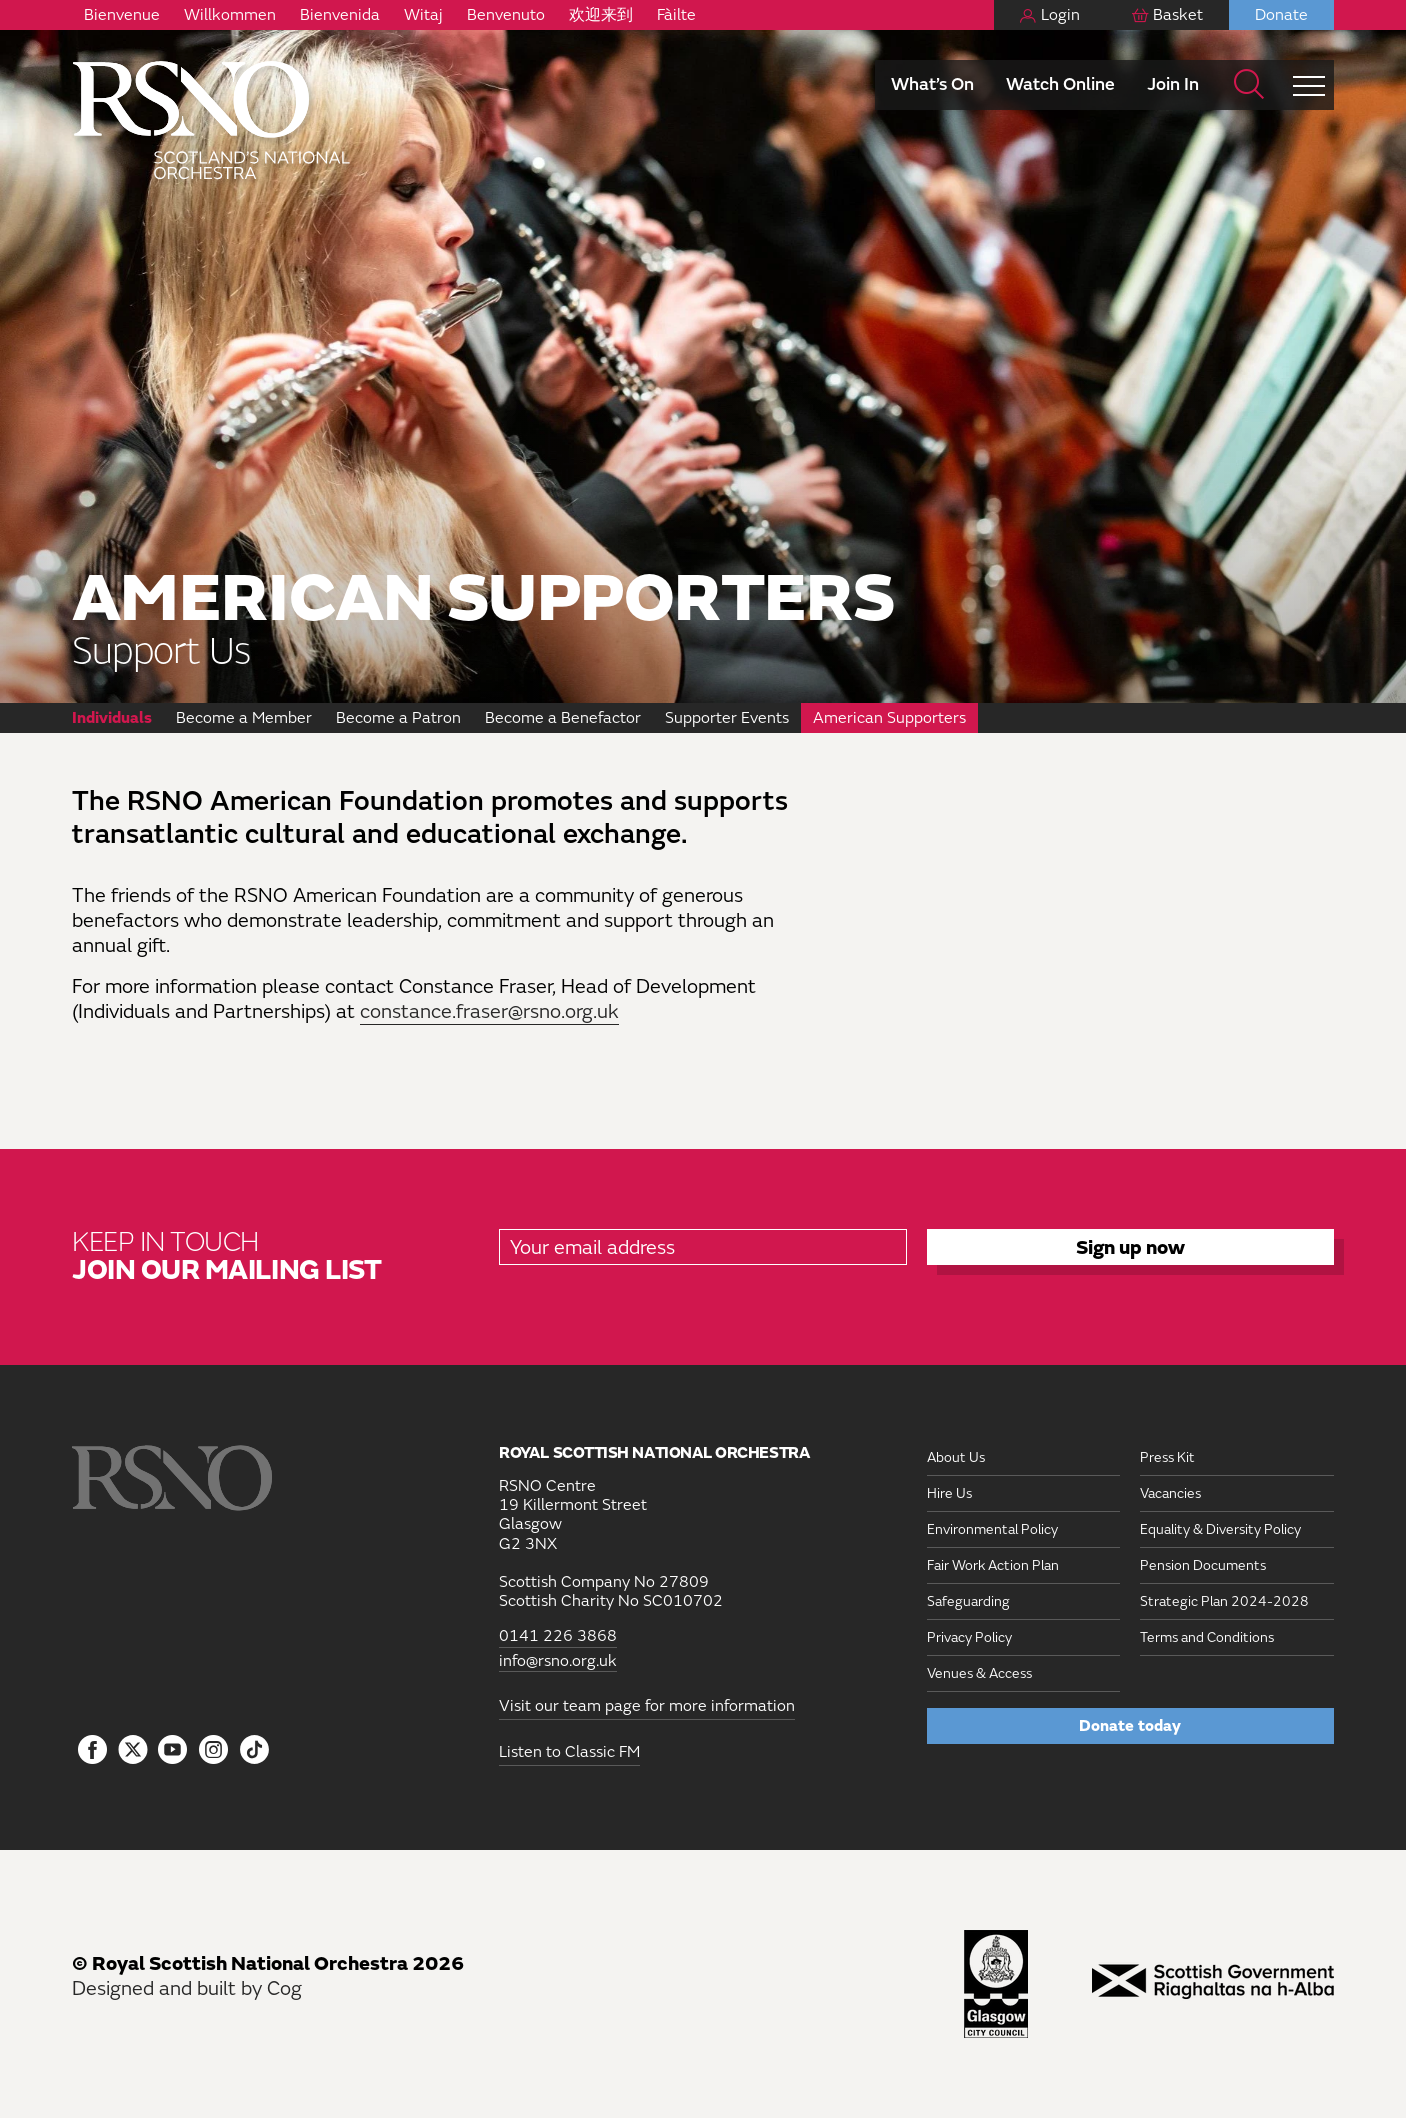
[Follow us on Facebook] (92, 1751)
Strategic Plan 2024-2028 (1224, 1601)
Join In (1173, 84)
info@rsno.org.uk (558, 1661)
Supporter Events (727, 718)
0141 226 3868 (558, 1636)
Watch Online (1060, 84)
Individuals (112, 718)
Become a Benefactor (563, 718)
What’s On (932, 84)
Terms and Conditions (1207, 1637)
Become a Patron (398, 718)
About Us (956, 1457)
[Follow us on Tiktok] (254, 1749)
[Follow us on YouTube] (173, 1751)
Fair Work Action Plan (993, 1565)
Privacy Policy (969, 1637)
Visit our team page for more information (647, 1706)
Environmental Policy (992, 1529)
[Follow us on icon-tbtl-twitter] (133, 1755)
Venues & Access (979, 1673)
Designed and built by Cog (187, 1988)
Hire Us (949, 1493)
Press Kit (1167, 1457)
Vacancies (1170, 1493)
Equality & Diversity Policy (1220, 1529)
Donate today (1130, 1726)
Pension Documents (1203, 1565)
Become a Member (244, 718)
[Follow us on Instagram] (213, 1751)
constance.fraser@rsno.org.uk (489, 1011)
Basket (1178, 15)
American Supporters (889, 718)
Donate (1281, 15)
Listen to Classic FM (569, 1752)
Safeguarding (968, 1601)
